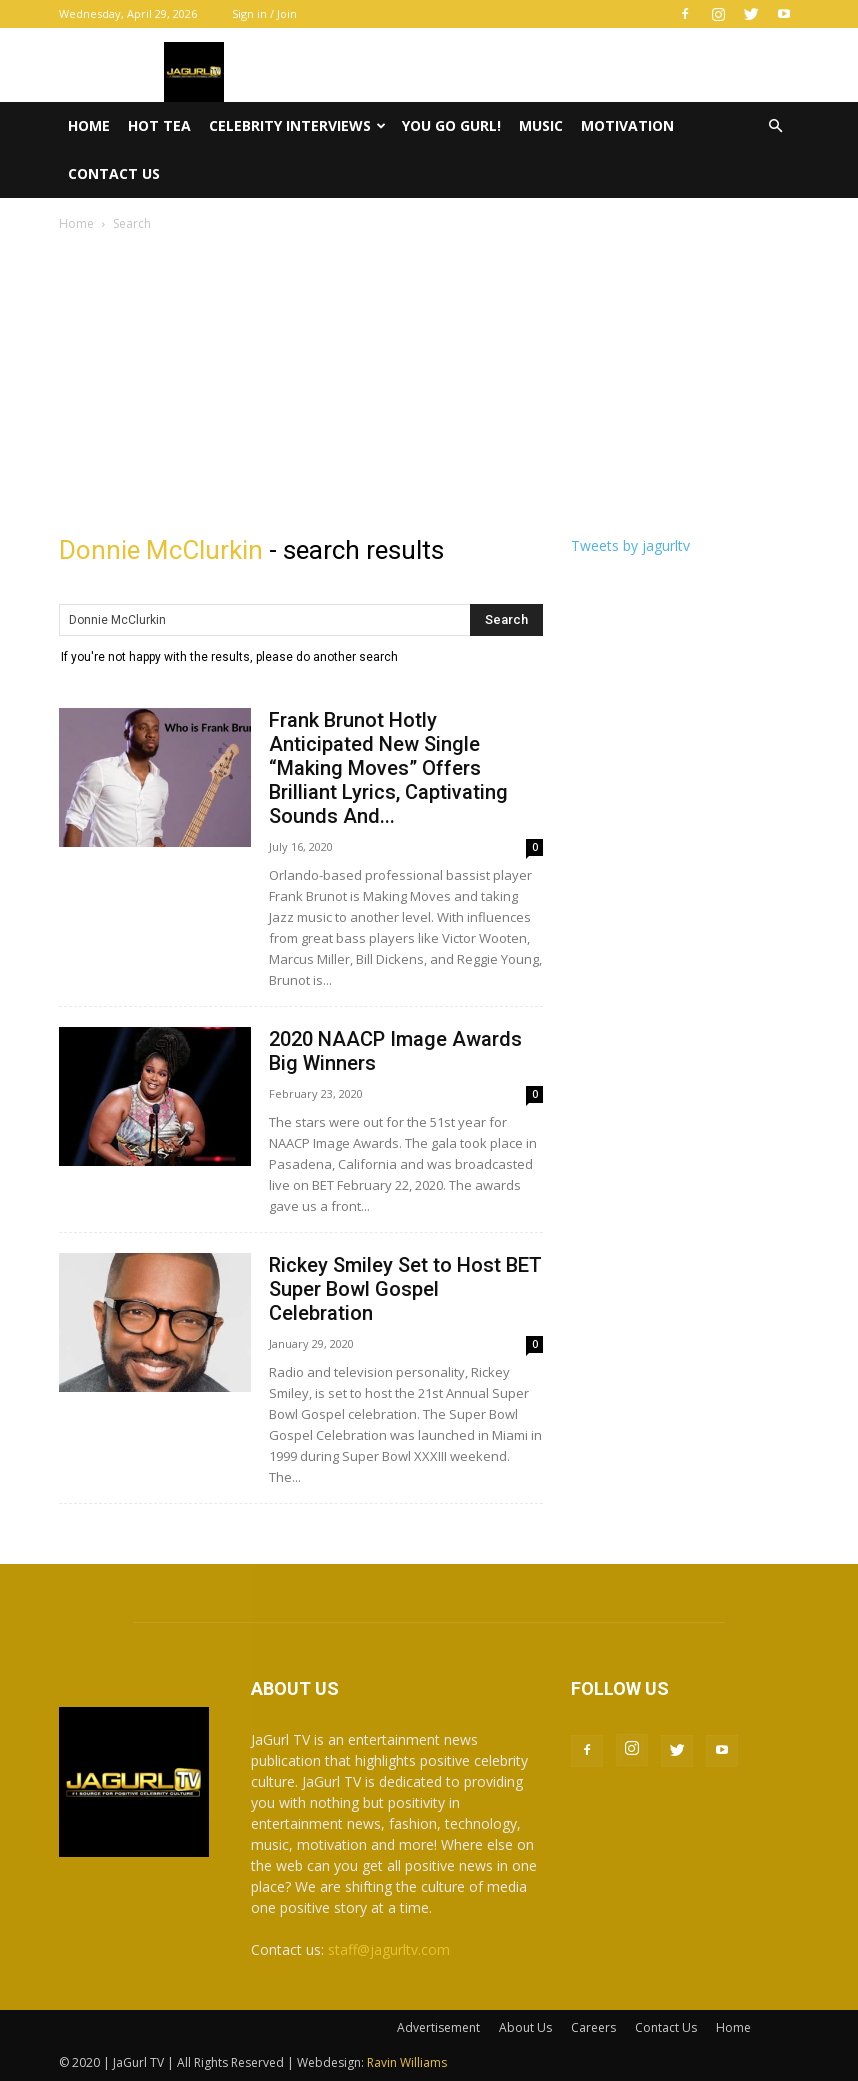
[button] (775, 126)
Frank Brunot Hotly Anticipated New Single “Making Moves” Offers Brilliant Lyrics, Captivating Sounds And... (388, 768)
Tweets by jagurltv (630, 545)
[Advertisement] (429, 385)
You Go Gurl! (451, 125)
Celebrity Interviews (297, 125)
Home (89, 125)
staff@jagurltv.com (389, 1949)
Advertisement (438, 2027)
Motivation (627, 125)
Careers (593, 2027)
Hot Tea (159, 125)
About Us (525, 2027)
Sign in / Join (264, 13)
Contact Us (114, 173)
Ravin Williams (408, 2062)
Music (541, 125)
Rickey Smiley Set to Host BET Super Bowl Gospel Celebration (405, 1289)
